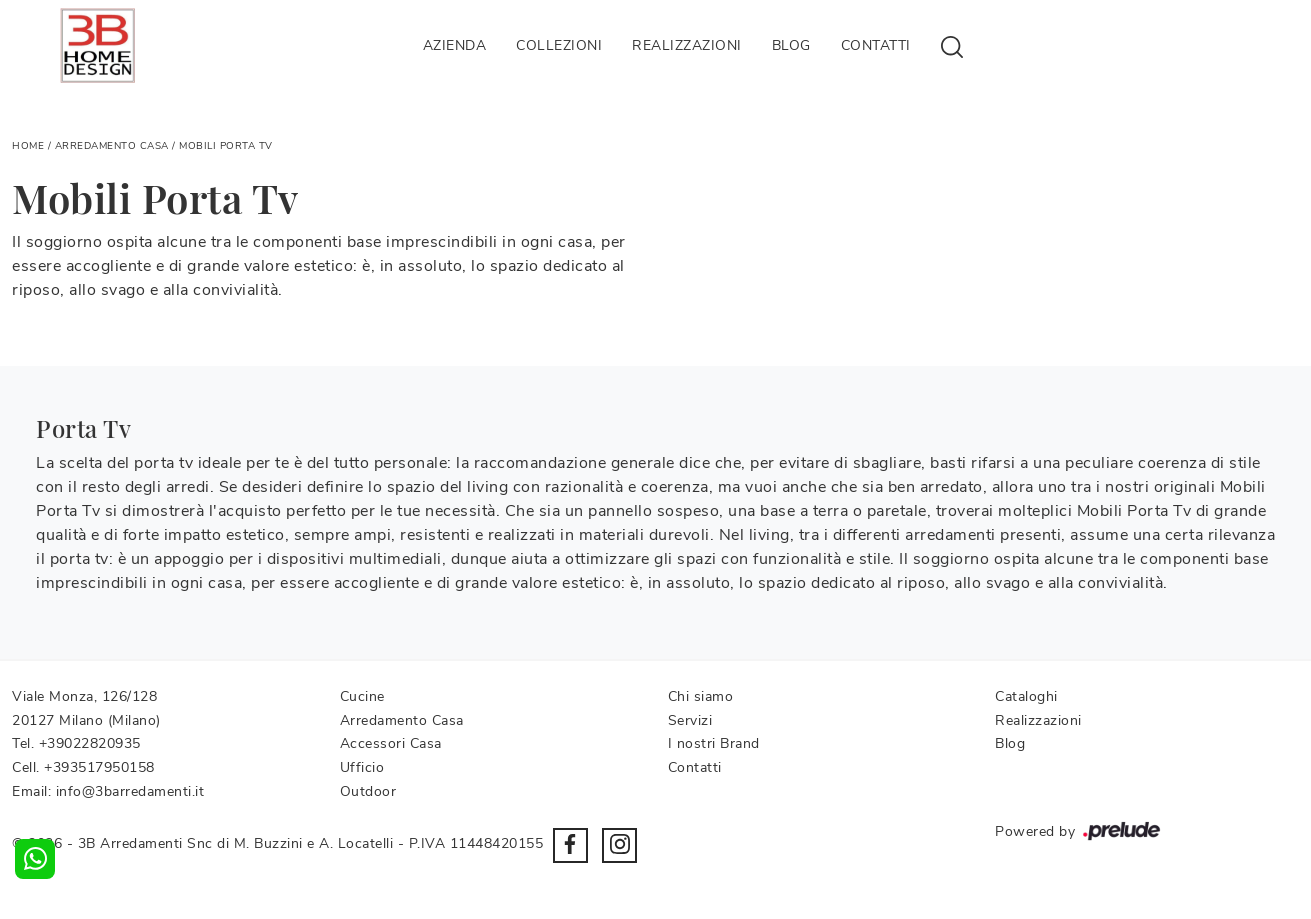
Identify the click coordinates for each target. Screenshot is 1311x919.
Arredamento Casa (112, 146)
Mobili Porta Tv (226, 146)
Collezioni (559, 45)
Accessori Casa (391, 743)
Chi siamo (701, 696)
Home (28, 146)
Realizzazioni (687, 45)
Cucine (362, 696)
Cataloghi (1026, 696)
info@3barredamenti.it (130, 791)
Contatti (876, 45)
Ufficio (362, 767)
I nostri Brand (714, 743)
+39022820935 (90, 743)
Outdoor (368, 791)
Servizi (690, 720)
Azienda (455, 45)
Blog (791, 45)
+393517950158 (99, 767)
